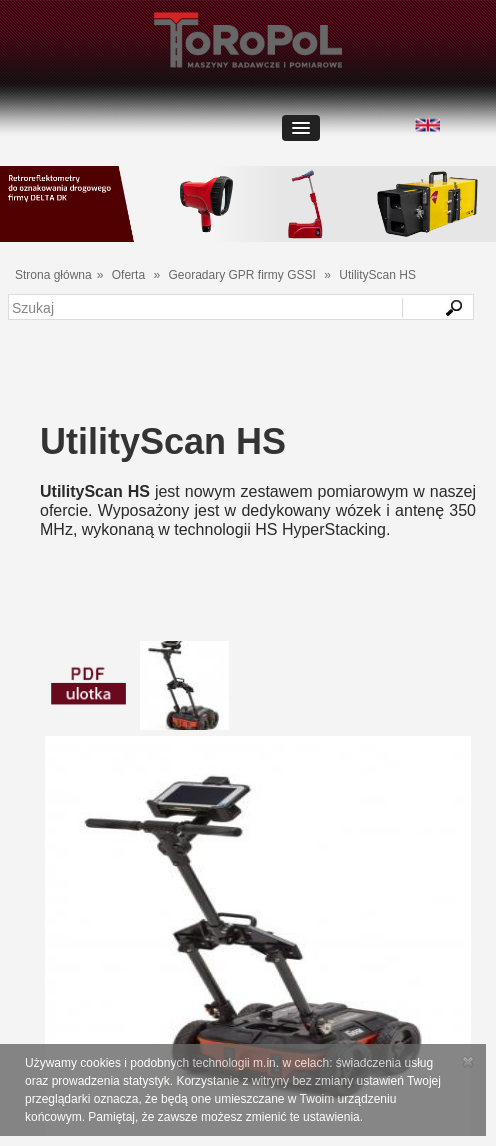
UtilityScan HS (377, 275)
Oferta (128, 275)
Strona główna (53, 275)
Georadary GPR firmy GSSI (241, 275)
